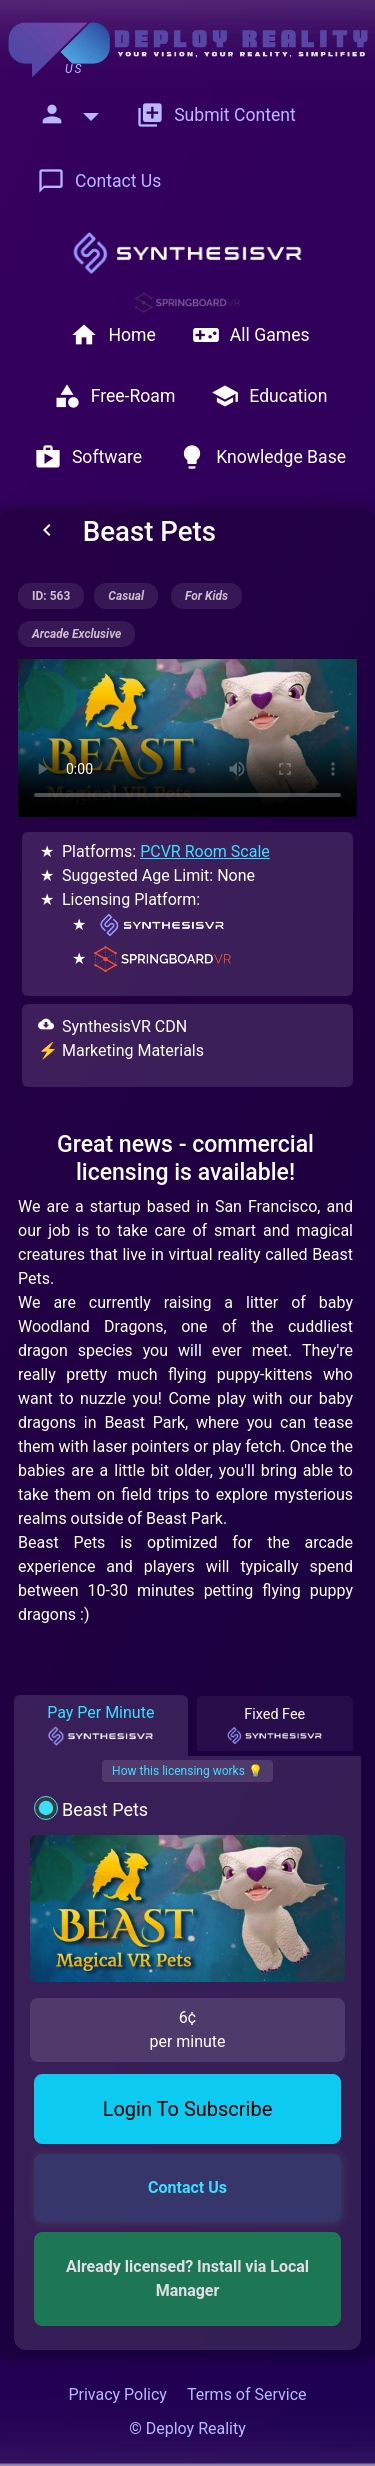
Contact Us (99, 181)
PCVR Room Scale (205, 851)
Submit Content (216, 115)
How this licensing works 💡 (187, 1771)
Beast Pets (105, 1809)
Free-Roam (114, 396)
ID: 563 (51, 596)
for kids (206, 596)
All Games (251, 335)
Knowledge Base (262, 457)
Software (88, 457)
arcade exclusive (76, 634)
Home (112, 335)
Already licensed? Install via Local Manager (189, 2278)
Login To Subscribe (188, 2109)
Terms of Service (247, 2394)
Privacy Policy (117, 2394)
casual (126, 596)
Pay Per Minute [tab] (100, 1725)
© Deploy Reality (187, 2428)
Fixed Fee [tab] (274, 1726)
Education (269, 396)
